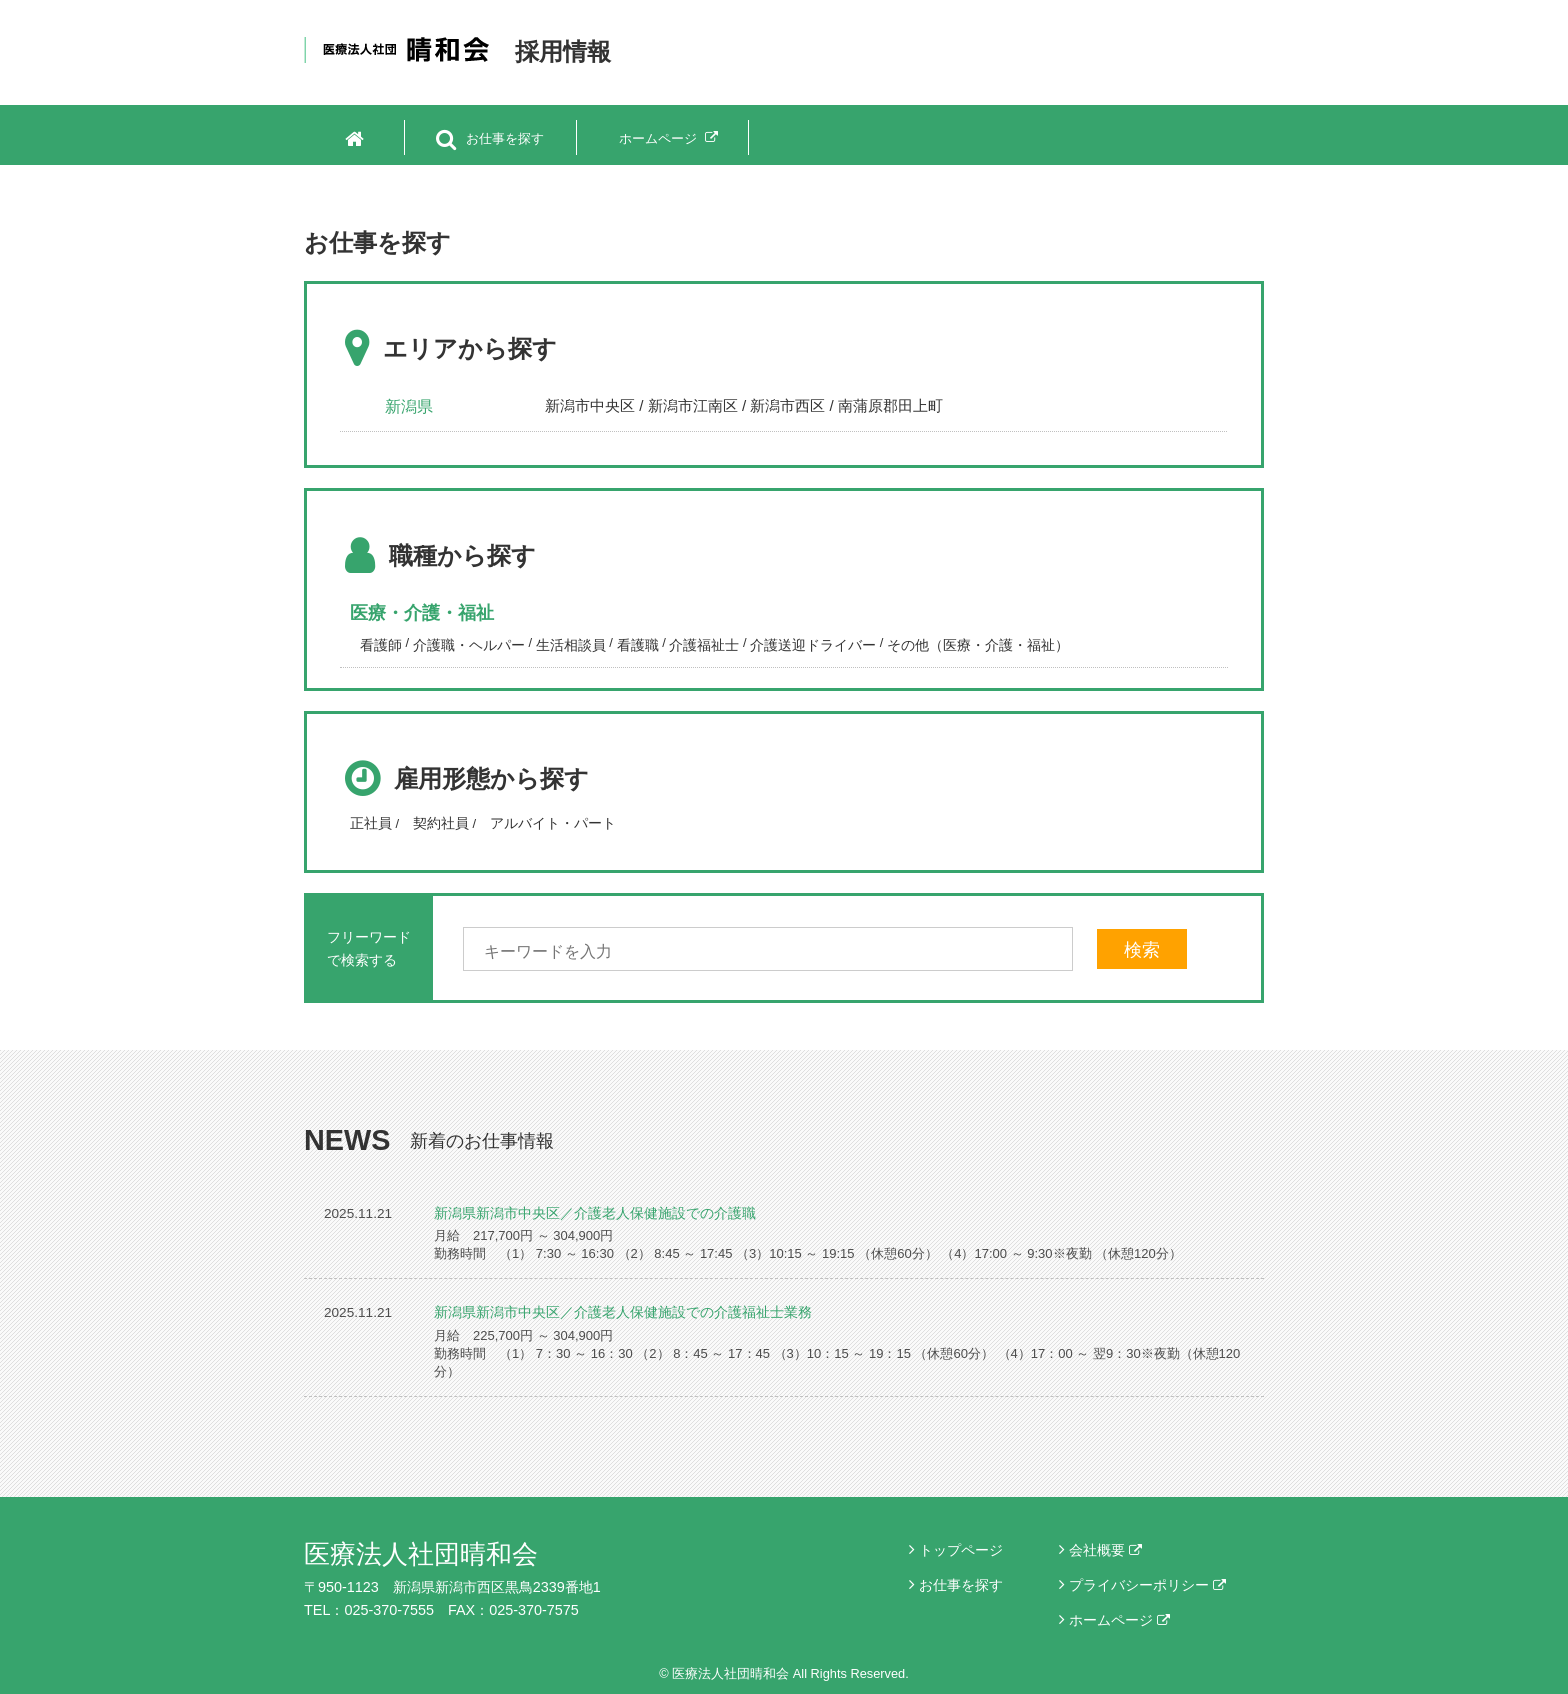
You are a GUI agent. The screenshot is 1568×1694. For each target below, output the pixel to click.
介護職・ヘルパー (469, 645)
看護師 (381, 645)
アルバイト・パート (553, 823)
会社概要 (1105, 1550)
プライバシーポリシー (1147, 1585)
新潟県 (409, 406)
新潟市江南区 (693, 405)
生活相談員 (571, 645)
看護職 (638, 645)
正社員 (371, 823)
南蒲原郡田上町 (890, 405)
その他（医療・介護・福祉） (978, 645)
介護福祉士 (704, 645)
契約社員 (441, 823)
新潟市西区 (787, 405)
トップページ (961, 1550)
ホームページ (1119, 1620)
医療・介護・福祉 (422, 613)
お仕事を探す (961, 1585)
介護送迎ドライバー (813, 645)
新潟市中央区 (590, 405)
